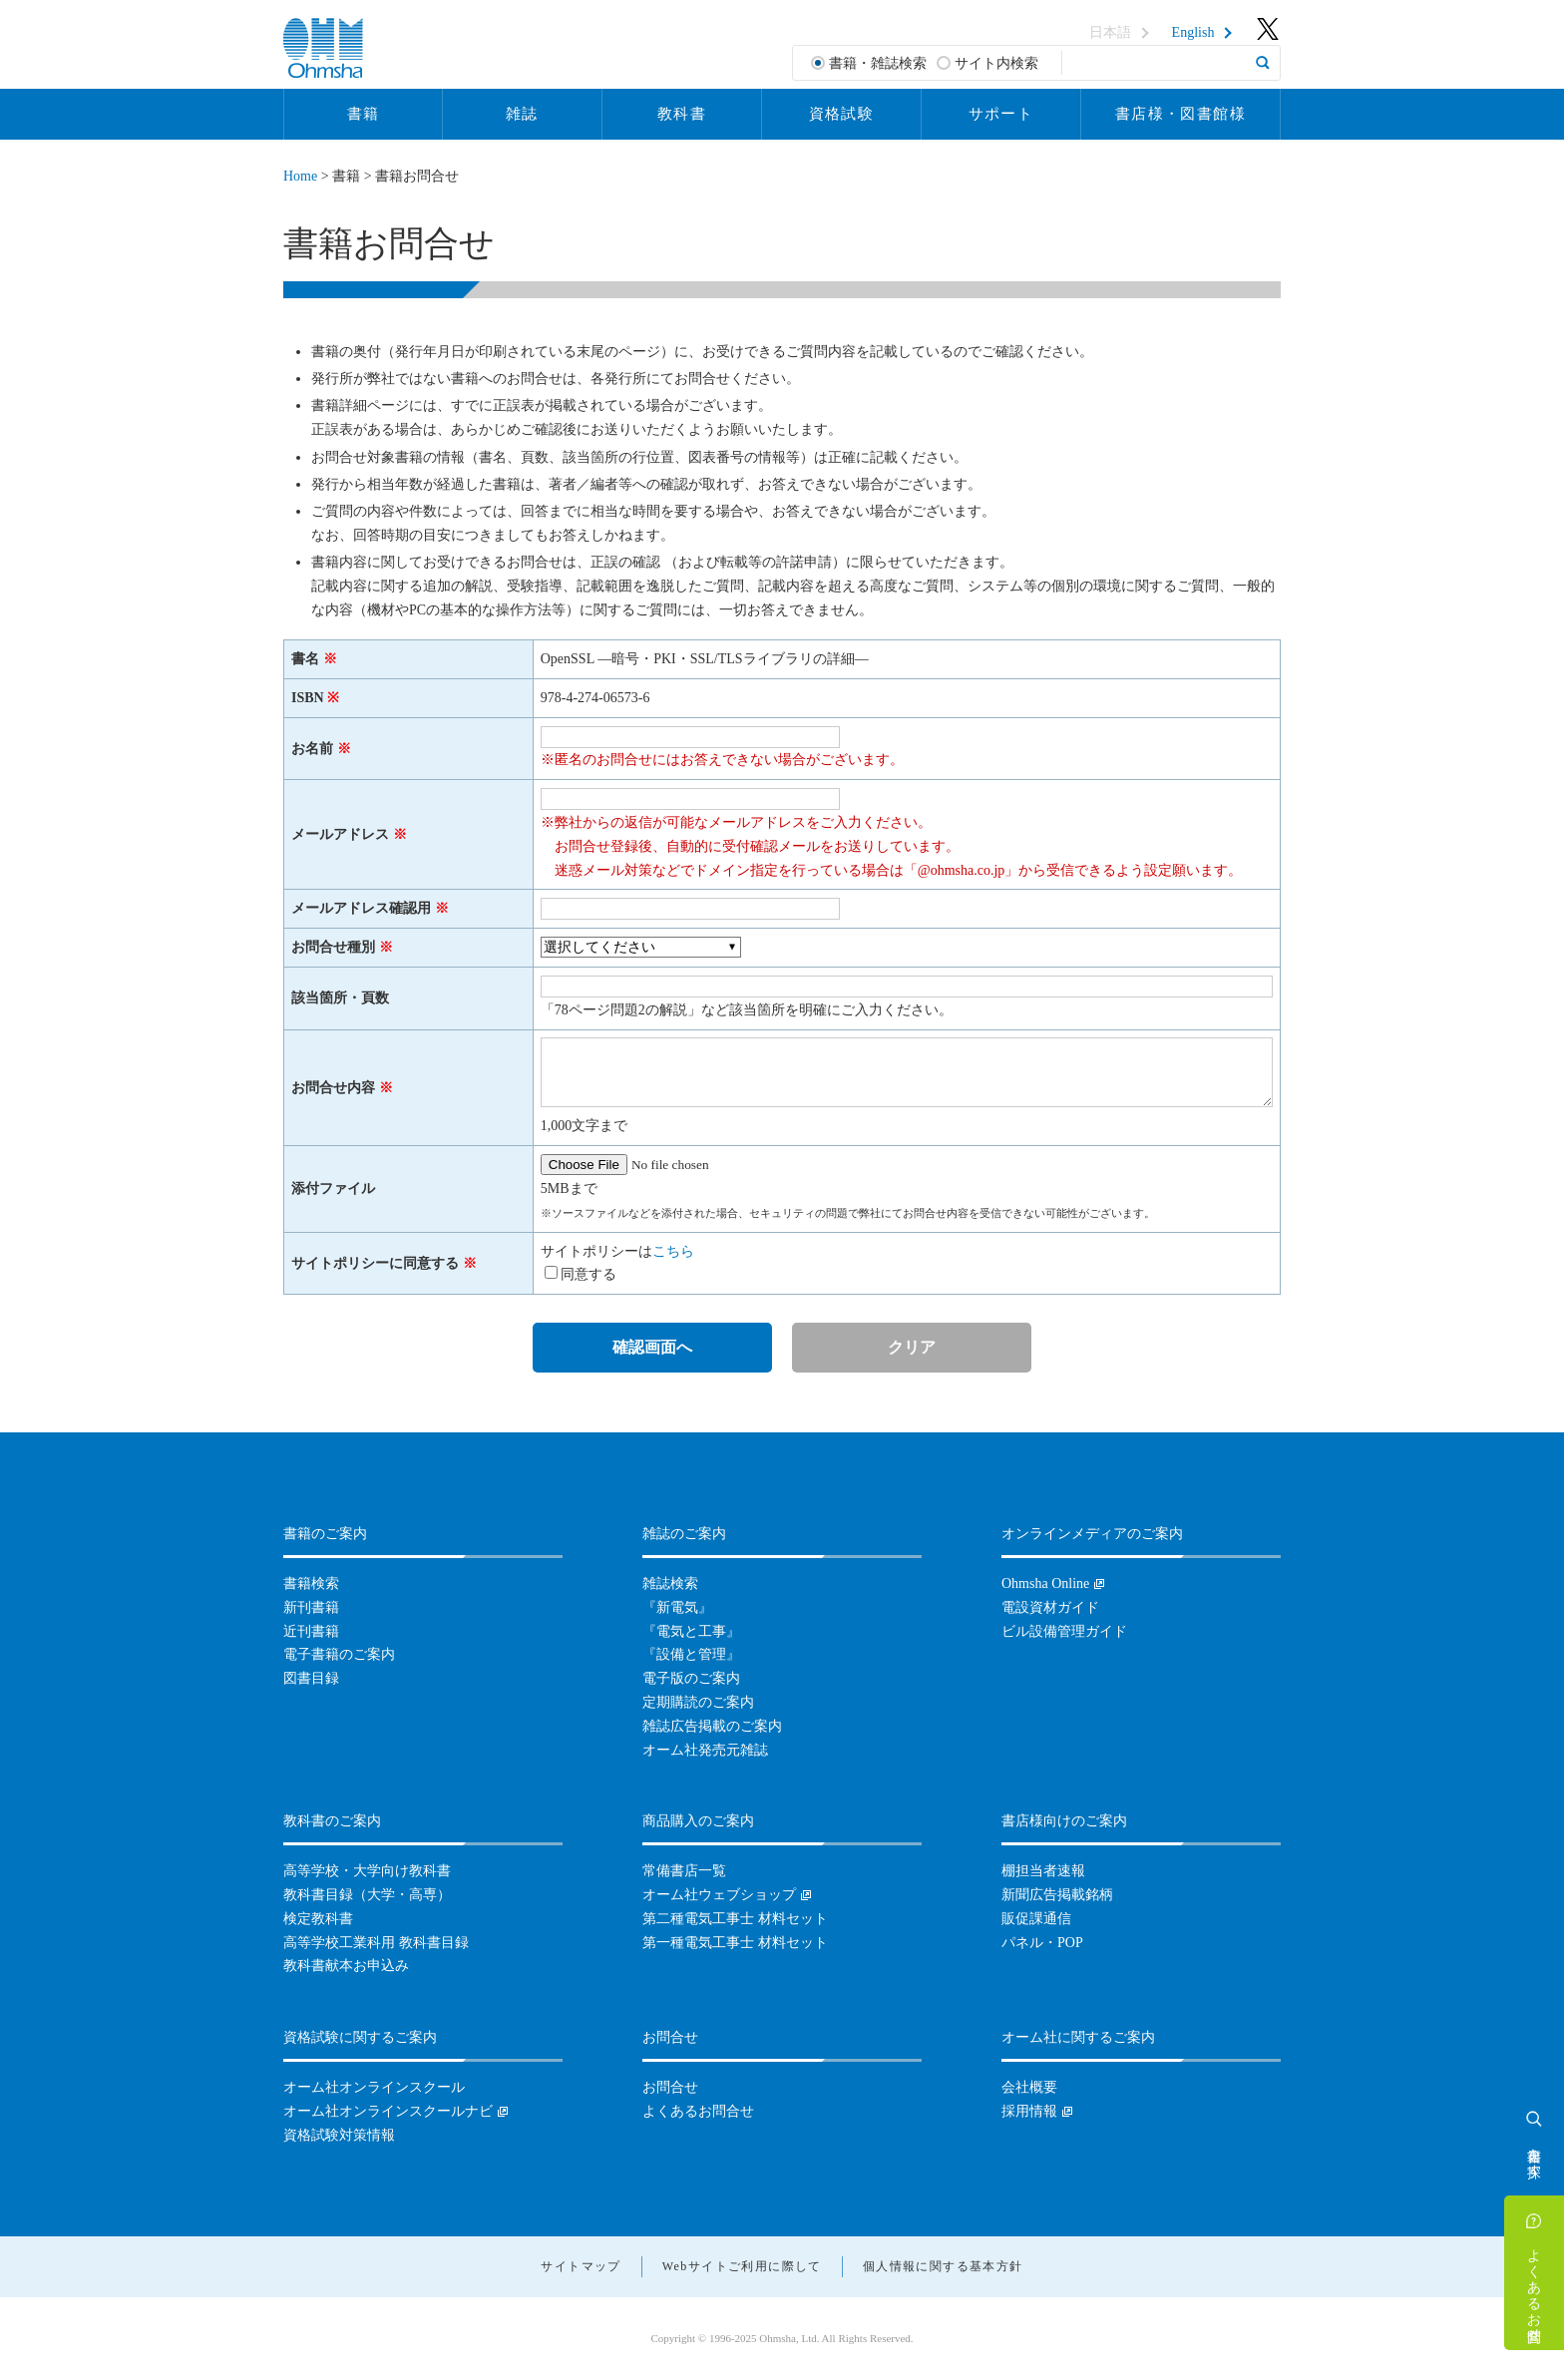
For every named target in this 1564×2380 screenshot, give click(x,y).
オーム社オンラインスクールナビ (388, 2111)
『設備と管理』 (691, 1654)
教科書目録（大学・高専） (367, 1894)
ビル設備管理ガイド (1064, 1631)
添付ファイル (333, 1188)
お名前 (312, 748)
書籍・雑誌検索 (878, 63)
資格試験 (842, 114)
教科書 (681, 114)
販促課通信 (1036, 1918)
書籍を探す (1534, 2155)
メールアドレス (340, 834)
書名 (305, 658)
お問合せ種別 (333, 947)
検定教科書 (318, 1918)
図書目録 (311, 1678)
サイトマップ (580, 2266)
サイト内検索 (996, 63)
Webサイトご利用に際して (742, 2266)
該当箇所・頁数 (340, 998)
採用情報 (1029, 2111)
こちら (673, 1251)
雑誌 (522, 114)
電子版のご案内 (691, 1678)
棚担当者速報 (1043, 1870)
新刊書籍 (311, 1607)
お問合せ (670, 2087)
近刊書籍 (311, 1631)
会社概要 (1029, 2087)
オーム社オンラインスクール (374, 2087)
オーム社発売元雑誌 (705, 1750)
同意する (588, 1274)
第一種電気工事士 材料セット (735, 1942)
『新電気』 (677, 1607)
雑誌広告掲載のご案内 (712, 1726)
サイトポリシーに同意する (375, 1263)
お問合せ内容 (333, 1087)
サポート (1001, 114)
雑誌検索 (670, 1583)
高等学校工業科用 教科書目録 (376, 1942)
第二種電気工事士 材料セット (735, 1918)
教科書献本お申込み (346, 1965)
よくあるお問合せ (1534, 2287)
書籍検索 (311, 1583)
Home (300, 176)
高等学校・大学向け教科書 (367, 1870)
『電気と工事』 (691, 1631)
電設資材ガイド (1050, 1607)
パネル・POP (1042, 1942)
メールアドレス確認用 (361, 908)
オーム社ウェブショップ (719, 1894)
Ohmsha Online (1045, 1583)
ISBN (307, 697)
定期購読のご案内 (698, 1702)
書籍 (363, 114)
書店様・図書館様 (1180, 114)
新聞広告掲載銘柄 (1057, 1894)
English (1193, 33)
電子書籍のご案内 (339, 1654)
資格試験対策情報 (339, 2135)
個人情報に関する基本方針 (943, 2266)
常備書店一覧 (684, 1870)
